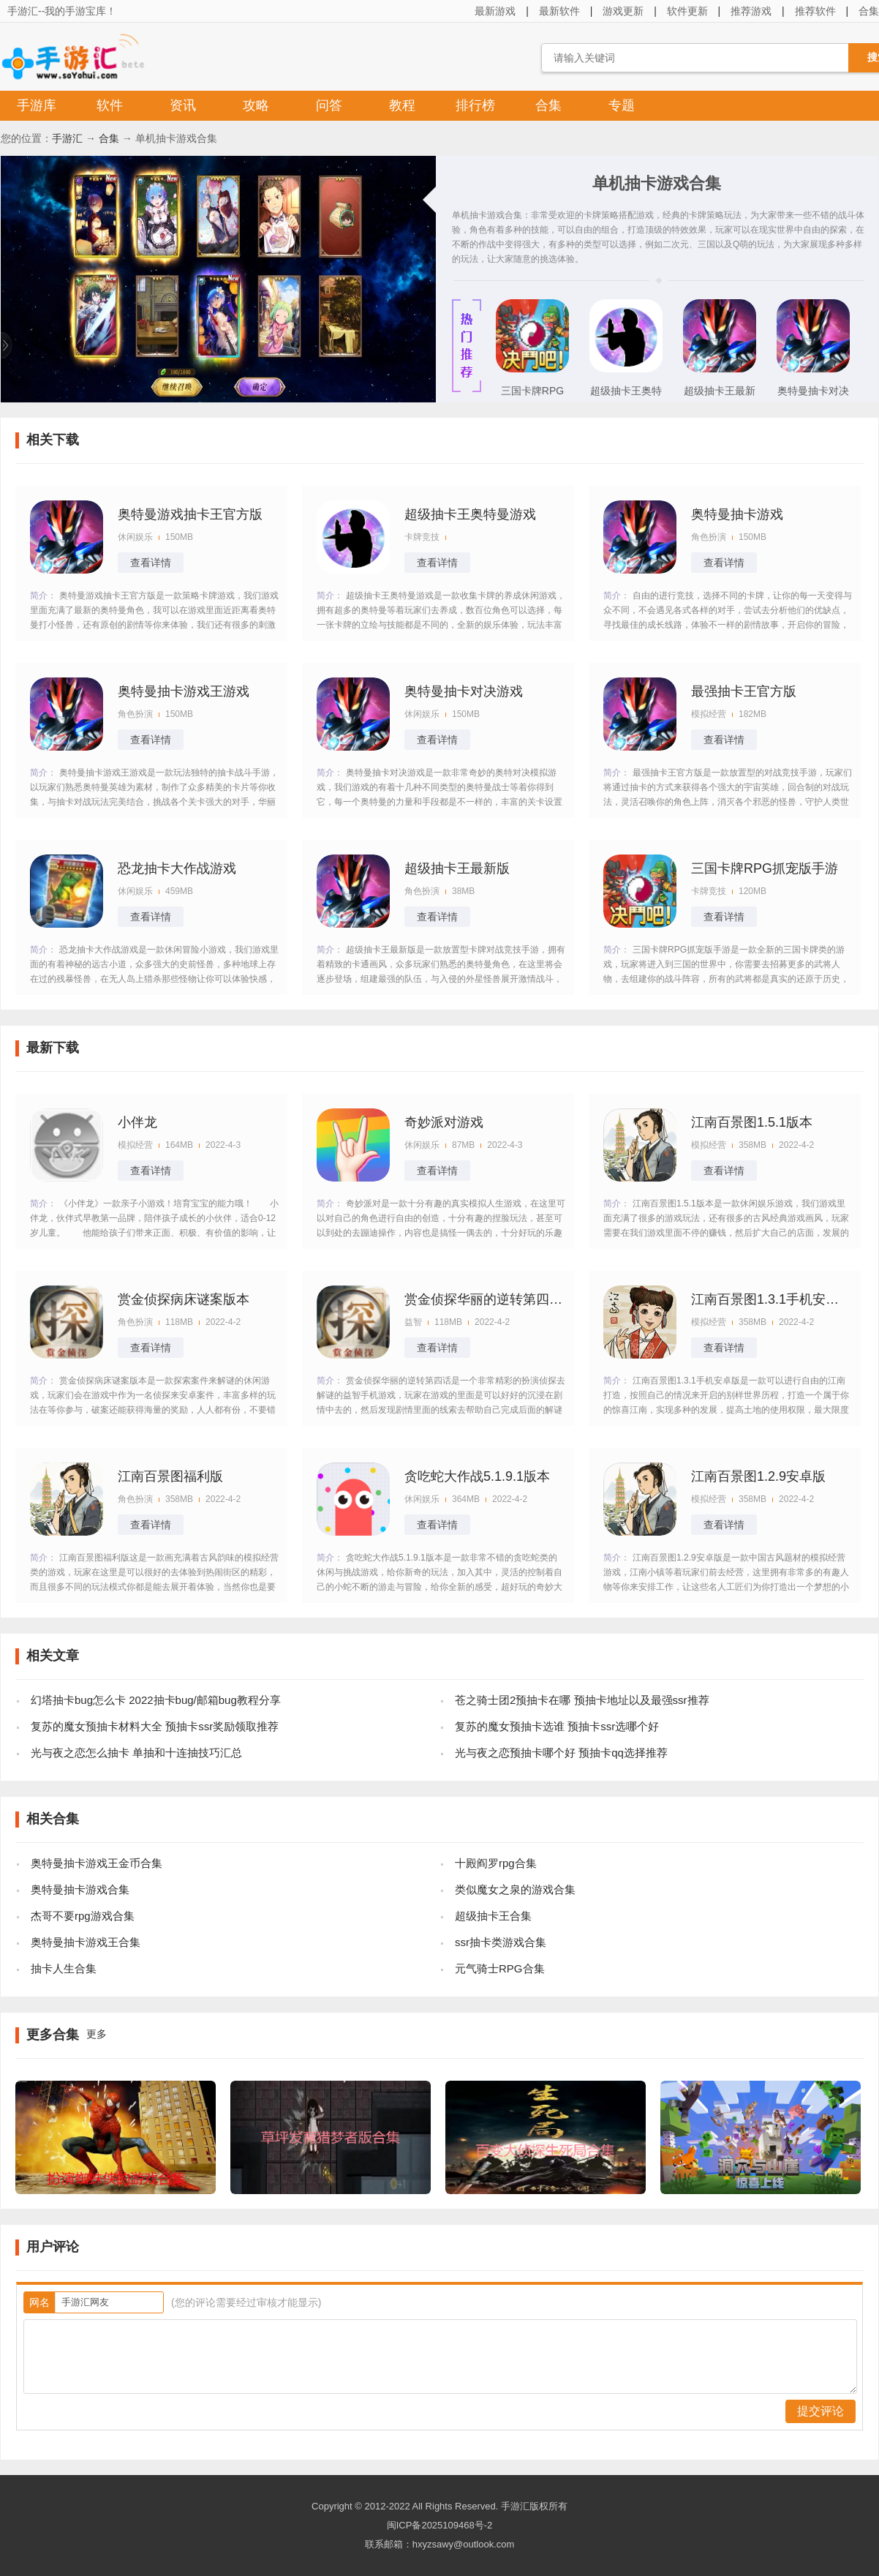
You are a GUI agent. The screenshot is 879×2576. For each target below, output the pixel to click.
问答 (329, 105)
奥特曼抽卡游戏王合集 (85, 1942)
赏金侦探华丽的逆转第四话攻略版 (484, 1299)
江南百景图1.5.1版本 (751, 1122)
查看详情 (150, 562)
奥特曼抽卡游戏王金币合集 (96, 1863)
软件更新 (687, 11)
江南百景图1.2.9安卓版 (758, 1476)
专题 (621, 105)
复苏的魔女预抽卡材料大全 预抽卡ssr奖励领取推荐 (155, 1726)
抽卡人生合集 (64, 1968)
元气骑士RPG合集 (500, 1968)
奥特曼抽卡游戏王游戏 (183, 691)
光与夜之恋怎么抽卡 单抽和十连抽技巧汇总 (136, 1752)
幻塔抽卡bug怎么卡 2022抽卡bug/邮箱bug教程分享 (156, 1700)
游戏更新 (623, 11)
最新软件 (559, 11)
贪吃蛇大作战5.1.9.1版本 (477, 1476)
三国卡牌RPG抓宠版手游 (532, 395)
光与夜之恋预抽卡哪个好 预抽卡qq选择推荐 (561, 1752)
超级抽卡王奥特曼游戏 (626, 395)
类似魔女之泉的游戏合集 (515, 1889)
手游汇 (67, 138)
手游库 (36, 105)
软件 (110, 105)
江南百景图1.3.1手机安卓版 (771, 1299)
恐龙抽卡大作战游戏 (177, 868)
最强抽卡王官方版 (743, 691)
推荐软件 (815, 11)
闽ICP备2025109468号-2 (440, 2525)
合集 (548, 105)
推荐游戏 (751, 11)
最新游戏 (495, 11)
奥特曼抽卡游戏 (737, 514)
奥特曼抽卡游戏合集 (80, 1889)
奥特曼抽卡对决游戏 (813, 395)
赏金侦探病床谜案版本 (183, 1299)
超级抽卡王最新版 (719, 395)
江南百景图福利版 (170, 1476)
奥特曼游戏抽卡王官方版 (190, 514)
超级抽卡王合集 (493, 1916)
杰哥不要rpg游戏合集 (83, 1916)
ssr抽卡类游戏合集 (500, 1942)
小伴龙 (137, 1122)
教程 (402, 105)
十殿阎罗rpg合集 (496, 1863)
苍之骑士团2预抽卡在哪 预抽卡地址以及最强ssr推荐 (582, 1700)
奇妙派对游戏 (443, 1122)
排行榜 (475, 105)
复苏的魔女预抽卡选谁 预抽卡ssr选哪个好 (557, 1726)
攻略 (256, 105)
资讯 (183, 105)
